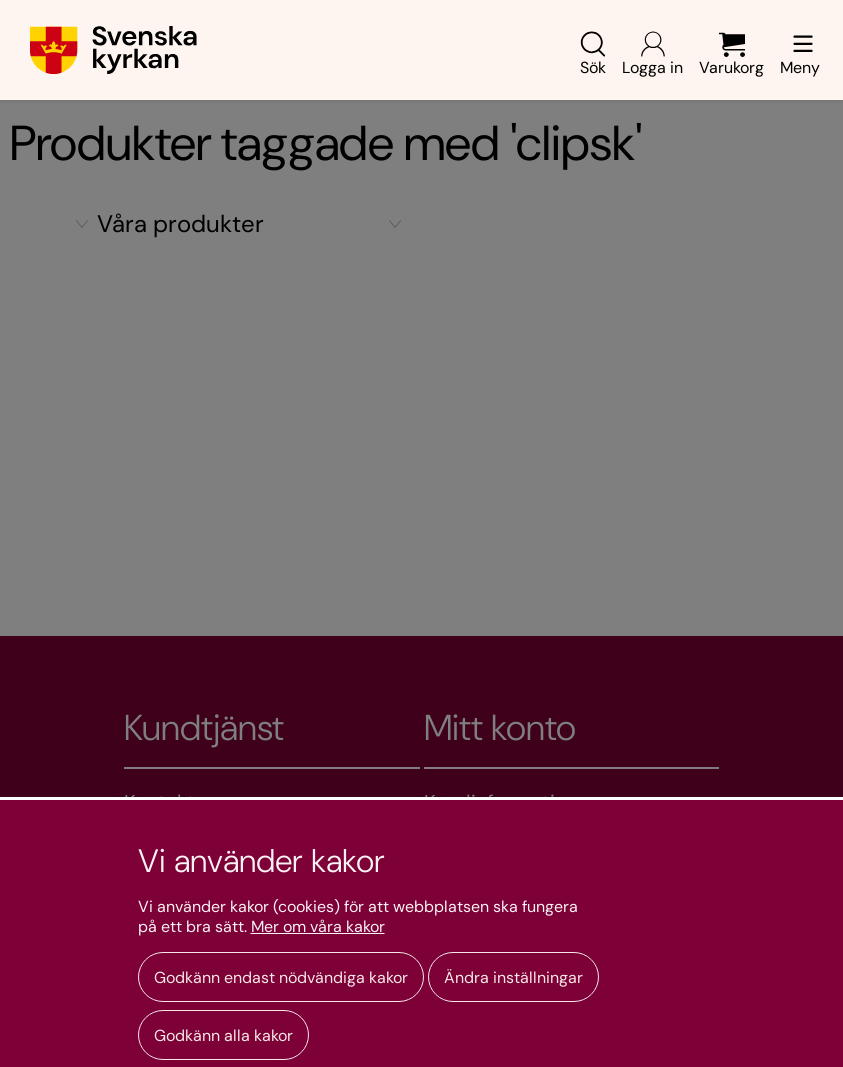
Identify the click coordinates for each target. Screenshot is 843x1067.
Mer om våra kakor (318, 927)
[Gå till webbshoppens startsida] (113, 50)
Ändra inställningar (513, 977)
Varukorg (731, 54)
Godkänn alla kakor (223, 1035)
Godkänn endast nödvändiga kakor (281, 977)
